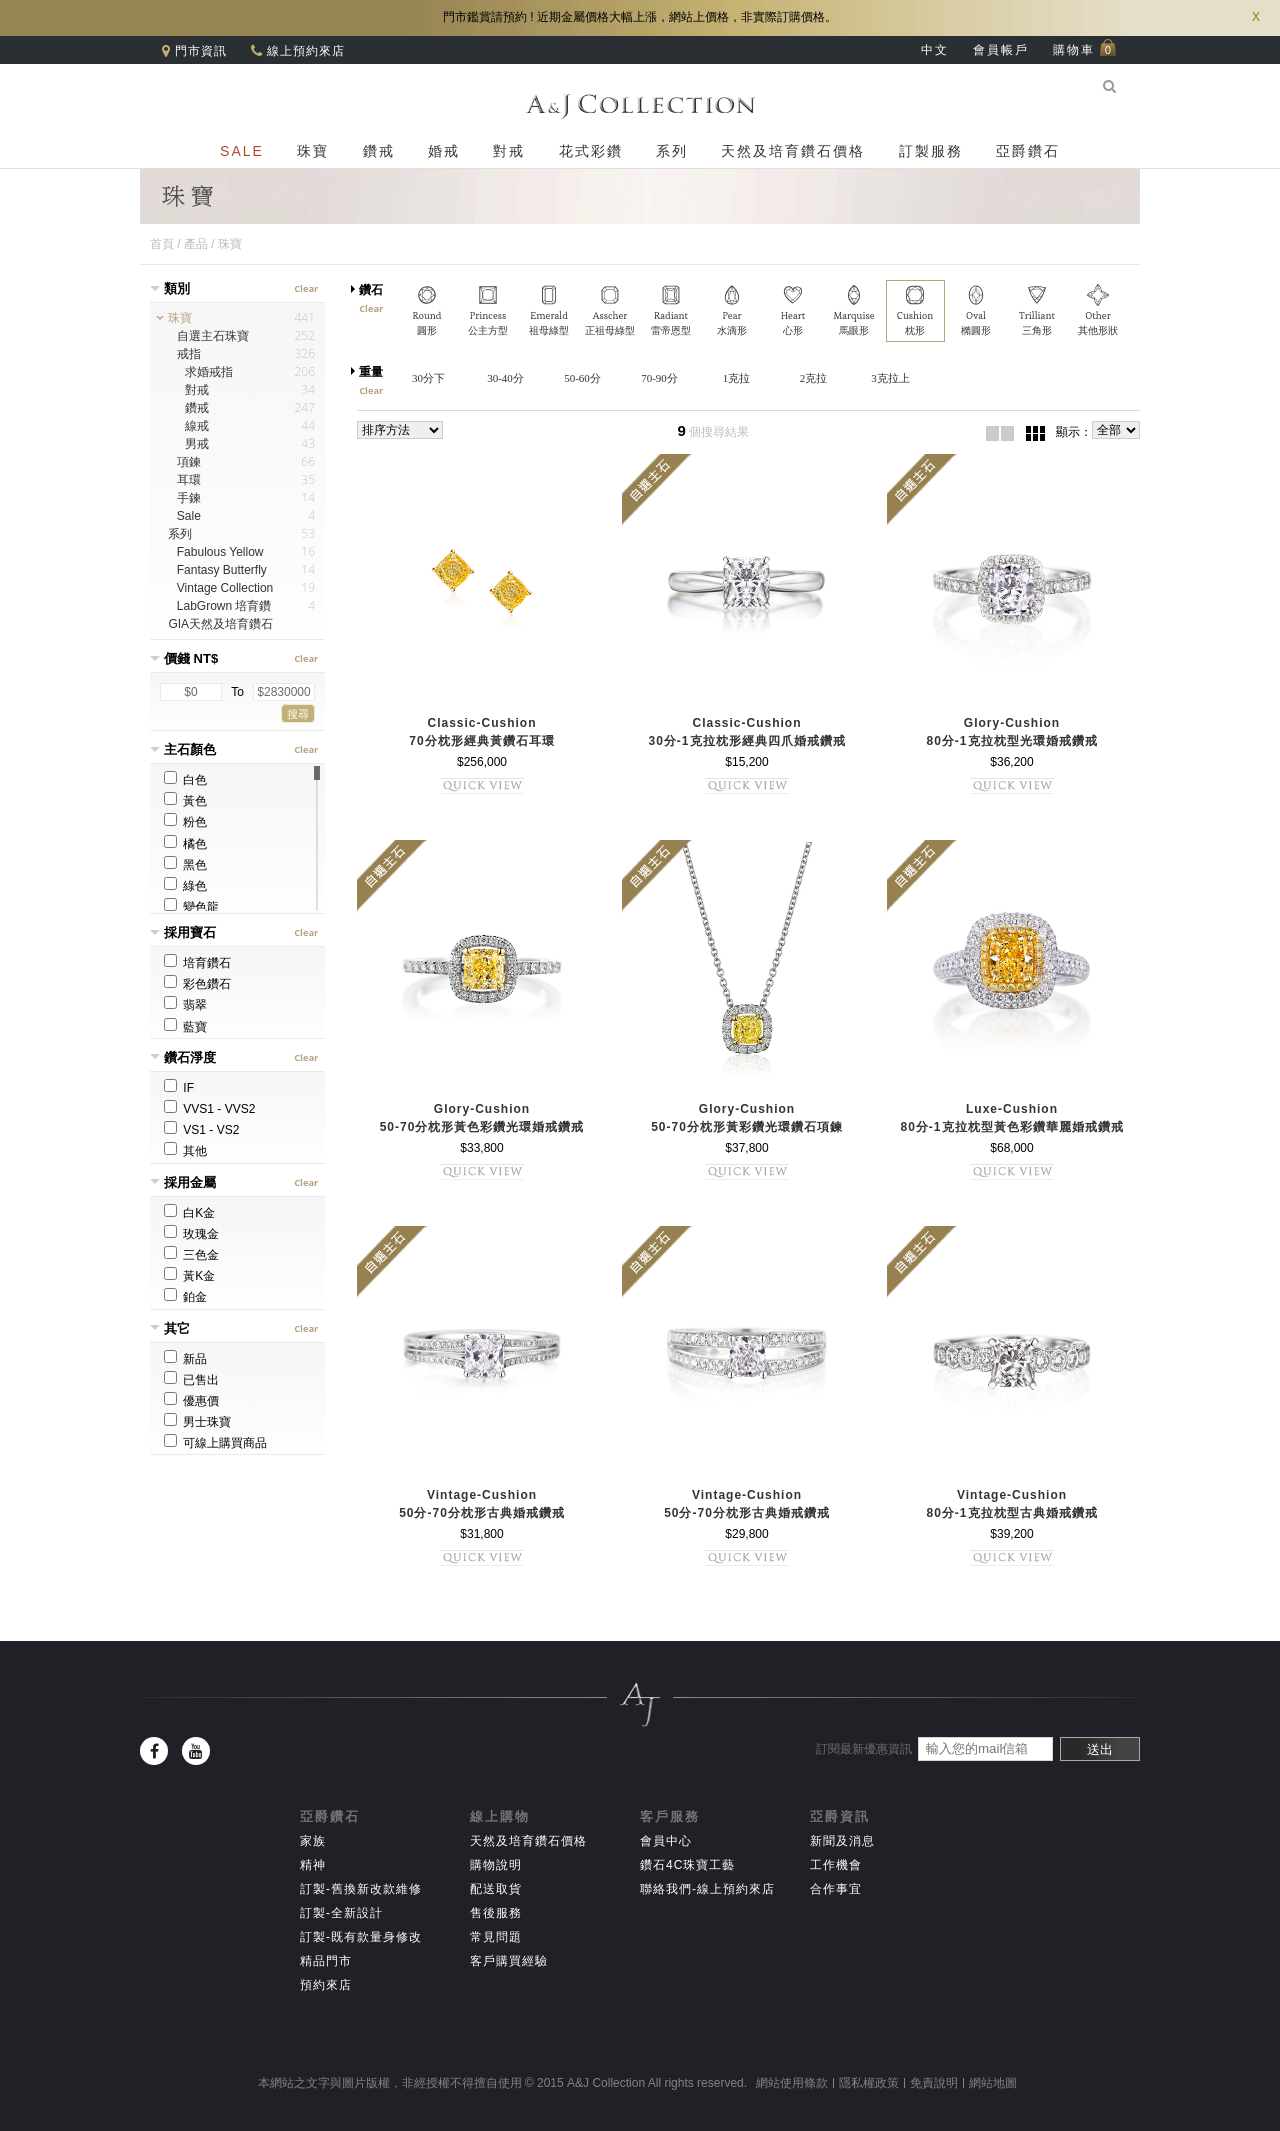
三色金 (191, 1254)
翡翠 (185, 1004)
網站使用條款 (792, 2083)
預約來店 (326, 1985)
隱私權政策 (869, 2083)
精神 (313, 1865)
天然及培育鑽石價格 (793, 151)
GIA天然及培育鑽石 (220, 624)
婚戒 (444, 151)
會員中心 (666, 1841)
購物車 (1085, 50)
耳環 (189, 480)
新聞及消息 (842, 1841)
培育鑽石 (197, 962)
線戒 (197, 426)
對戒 (509, 151)
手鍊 (189, 498)
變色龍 (191, 906)
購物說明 (496, 1865)
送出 (1100, 1749)
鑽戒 (379, 151)
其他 (185, 1150)
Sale (189, 516)
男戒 (197, 444)
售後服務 (496, 1913)
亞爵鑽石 (1028, 151)
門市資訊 (199, 51)
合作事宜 (836, 1889)
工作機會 (836, 1865)
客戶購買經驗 (509, 1961)
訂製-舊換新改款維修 (361, 1889)
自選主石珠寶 (213, 336)
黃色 (185, 800)
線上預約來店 (304, 51)
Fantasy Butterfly (222, 570)
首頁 (162, 244)
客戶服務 (670, 1816)
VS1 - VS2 (201, 1129)
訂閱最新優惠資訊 (864, 1749)
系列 (672, 151)
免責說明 (934, 2083)
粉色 (185, 821)
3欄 (1035, 433)
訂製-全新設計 (341, 1913)
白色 (185, 779)
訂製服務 (931, 151)
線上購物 (500, 1816)
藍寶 (185, 1026)
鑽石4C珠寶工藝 (687, 1865)
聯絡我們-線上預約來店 (707, 1889)
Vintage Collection (225, 588)
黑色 (185, 864)
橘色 (185, 843)
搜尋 (298, 713)
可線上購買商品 (215, 1442)
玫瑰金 (191, 1233)
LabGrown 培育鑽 (224, 606)
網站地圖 (993, 2083)
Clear (307, 289)
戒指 (189, 354)
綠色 (185, 885)
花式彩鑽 (591, 151)
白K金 (189, 1212)
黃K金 (189, 1275)
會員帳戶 (1001, 50)
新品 (185, 1358)
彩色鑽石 (197, 983)
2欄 (1000, 433)
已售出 (191, 1379)
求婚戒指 (209, 372)
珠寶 (313, 151)
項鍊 (189, 462)
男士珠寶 (197, 1421)
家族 (313, 1841)
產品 (196, 244)
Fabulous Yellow (220, 552)
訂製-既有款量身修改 (361, 1937)
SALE (242, 151)
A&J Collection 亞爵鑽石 (640, 106)
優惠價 (191, 1400)
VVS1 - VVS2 (209, 1108)
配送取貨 (496, 1889)
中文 (935, 50)
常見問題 (496, 1937)
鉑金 (185, 1296)
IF (179, 1087)
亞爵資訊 (840, 1816)
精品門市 (326, 1961)
